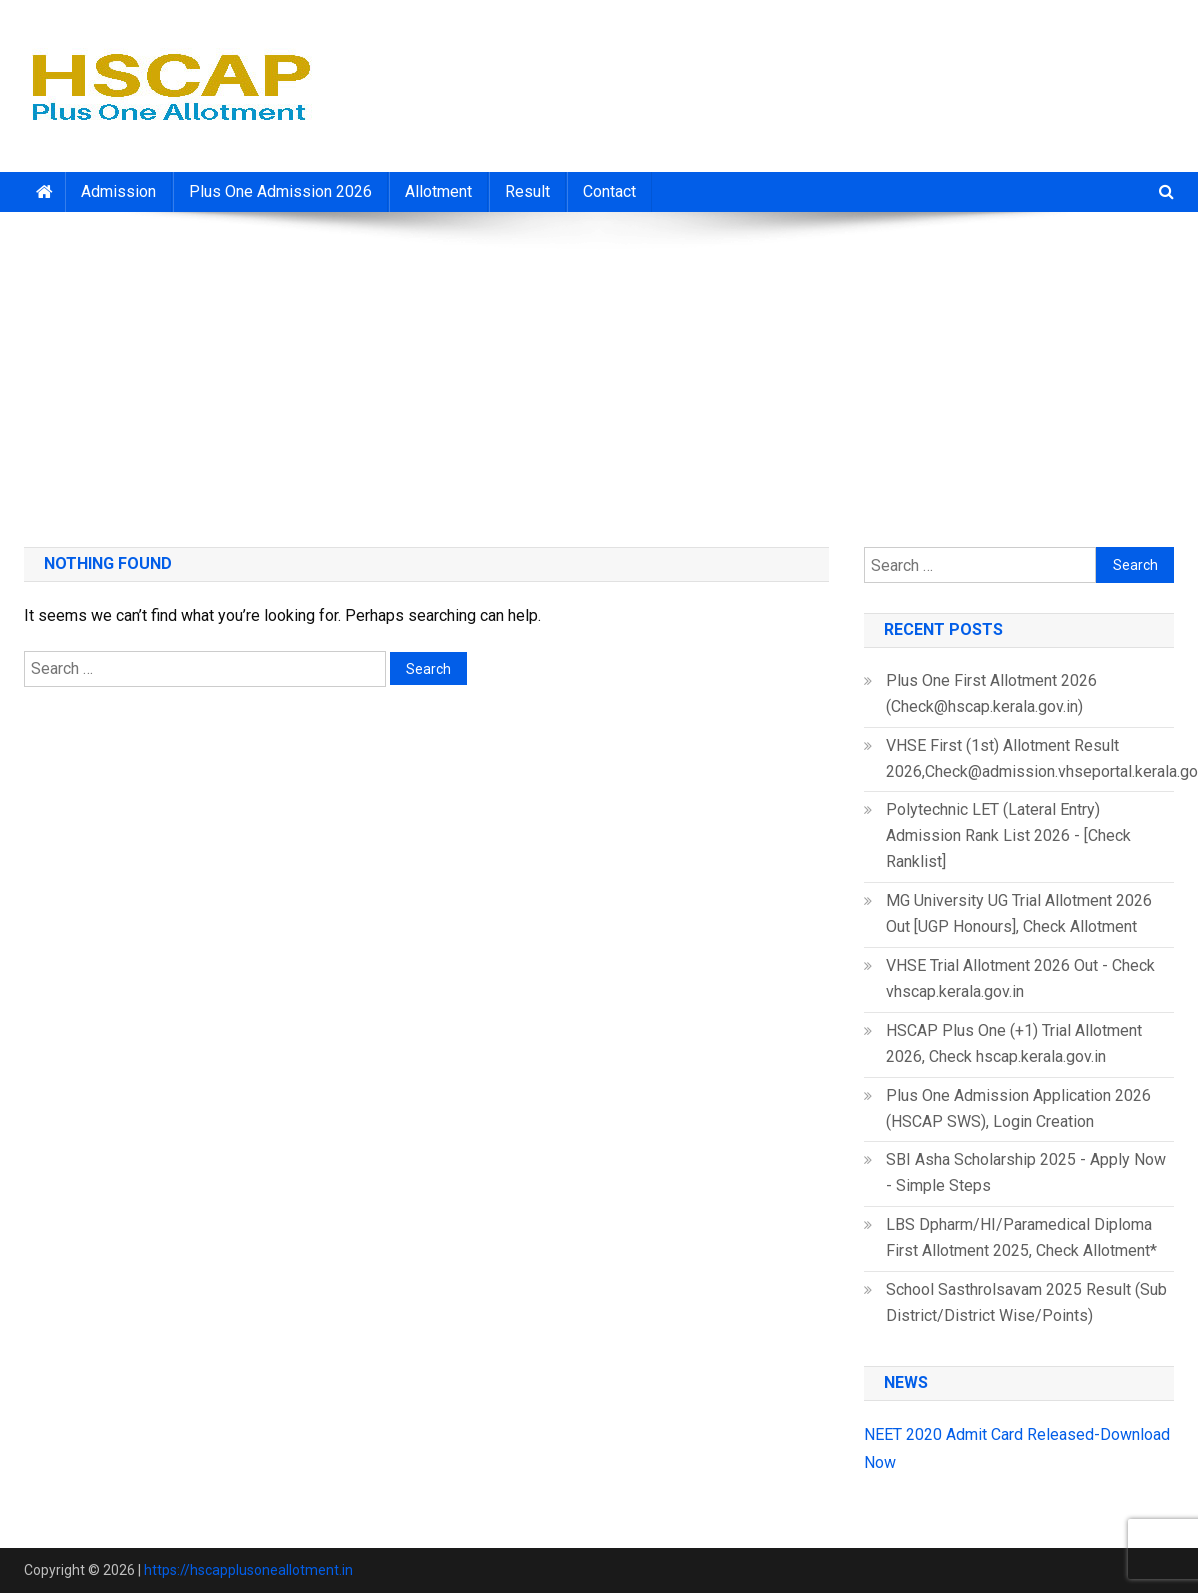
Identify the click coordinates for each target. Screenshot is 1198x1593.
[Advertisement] (599, 372)
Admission (118, 191)
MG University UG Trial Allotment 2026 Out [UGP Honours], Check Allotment (1019, 913)
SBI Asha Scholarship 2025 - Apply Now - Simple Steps (1026, 1172)
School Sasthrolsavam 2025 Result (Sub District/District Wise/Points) (1026, 1302)
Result (527, 191)
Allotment (438, 191)
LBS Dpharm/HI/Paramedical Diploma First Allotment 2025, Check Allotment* (1021, 1237)
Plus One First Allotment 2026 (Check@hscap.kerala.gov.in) (991, 693)
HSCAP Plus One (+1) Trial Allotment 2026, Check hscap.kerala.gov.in (1014, 1043)
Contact (609, 191)
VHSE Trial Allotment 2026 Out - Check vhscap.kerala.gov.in (1020, 978)
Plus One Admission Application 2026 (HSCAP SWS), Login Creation (1018, 1108)
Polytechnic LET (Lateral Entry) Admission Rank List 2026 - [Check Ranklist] (1008, 835)
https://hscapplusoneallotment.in (248, 1570)
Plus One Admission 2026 (280, 191)
